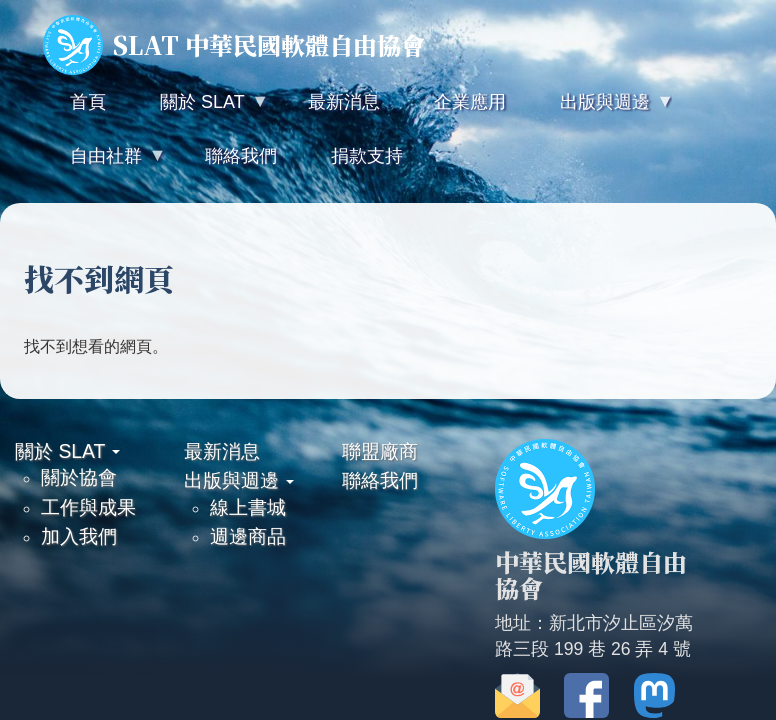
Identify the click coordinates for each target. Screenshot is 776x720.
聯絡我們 (380, 480)
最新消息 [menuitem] (344, 102)
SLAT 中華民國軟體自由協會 (234, 45)
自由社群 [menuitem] (104, 164)
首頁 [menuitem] (88, 102)
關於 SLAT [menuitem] (200, 110)
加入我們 (79, 536)
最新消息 (222, 451)
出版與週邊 (239, 480)
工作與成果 (88, 507)
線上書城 (248, 507)
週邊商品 (248, 536)
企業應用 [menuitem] (470, 102)
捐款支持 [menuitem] (367, 156)
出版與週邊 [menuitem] (603, 110)
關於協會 (79, 477)
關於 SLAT (67, 451)
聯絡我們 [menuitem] (241, 156)
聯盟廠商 (380, 451)
